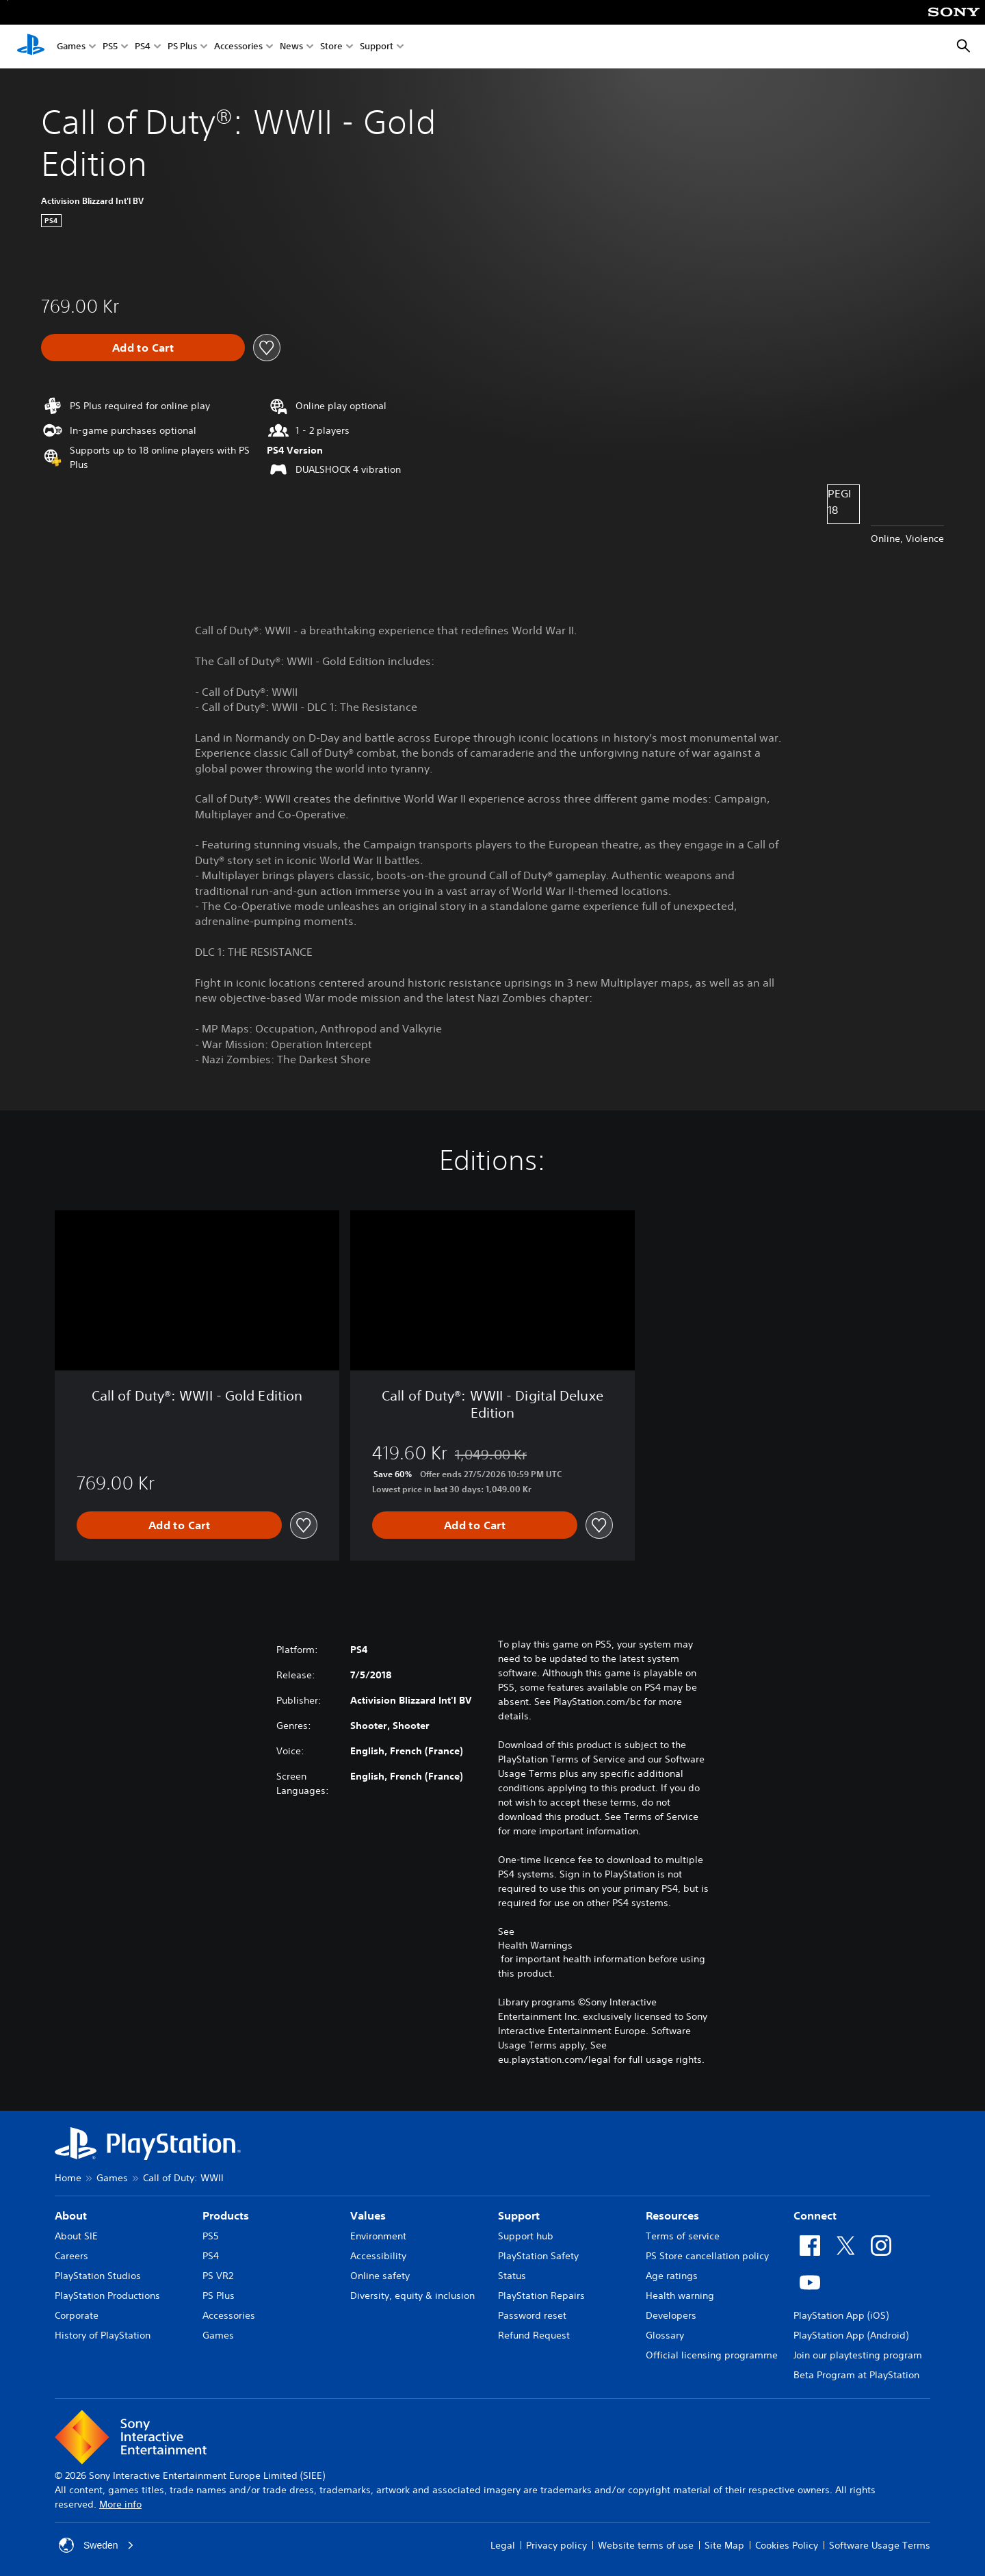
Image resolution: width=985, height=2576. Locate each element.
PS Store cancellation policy (707, 2256)
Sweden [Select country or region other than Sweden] (97, 2545)
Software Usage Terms (879, 2545)
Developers (671, 2315)
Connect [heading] (815, 2215)
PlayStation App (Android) (850, 2335)
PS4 (142, 47)
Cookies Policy (786, 2545)
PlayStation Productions (107, 2295)
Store (331, 47)
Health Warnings (535, 1945)
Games (71, 47)
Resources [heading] (672, 2215)
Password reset (532, 2315)
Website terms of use (646, 2545)
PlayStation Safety (538, 2256)
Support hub (525, 2236)
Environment (378, 2236)
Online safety (380, 2275)
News (291, 47)
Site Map (724, 2545)
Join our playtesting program (857, 2355)
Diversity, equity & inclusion (412, 2295)
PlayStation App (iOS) (841, 2315)
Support (376, 47)
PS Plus (182, 47)
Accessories (238, 47)
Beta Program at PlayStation (856, 2375)
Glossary (665, 2335)
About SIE (76, 2236)
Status (512, 2275)
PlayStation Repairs (541, 2295)
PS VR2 (217, 2275)
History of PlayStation (102, 2335)
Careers (71, 2256)
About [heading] (71, 2215)
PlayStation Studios (98, 2275)
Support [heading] (519, 2215)
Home (68, 2178)
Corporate (76, 2315)
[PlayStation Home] (31, 46)
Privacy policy (556, 2545)
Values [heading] (368, 2215)
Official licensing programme (712, 2355)
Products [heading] (225, 2215)
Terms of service (683, 2236)
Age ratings (672, 2275)
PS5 (110, 47)
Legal (502, 2545)
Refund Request (534, 2335)
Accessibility (378, 2256)
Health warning (680, 2295)
